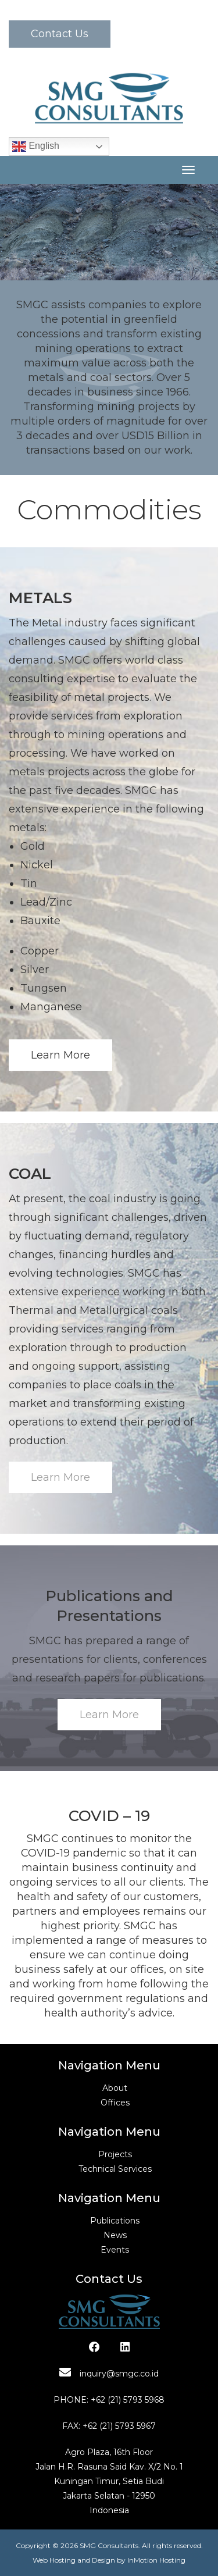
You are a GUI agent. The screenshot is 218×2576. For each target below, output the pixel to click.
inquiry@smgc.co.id (109, 2373)
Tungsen (43, 988)
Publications (115, 2220)
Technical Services (115, 2169)
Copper (39, 951)
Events (115, 2249)
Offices (115, 2102)
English (35, 147)
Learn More (60, 1055)
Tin (28, 883)
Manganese (51, 1006)
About (114, 2088)
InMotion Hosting (156, 2560)
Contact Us (59, 33)
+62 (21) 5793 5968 (128, 2400)
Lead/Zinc (46, 902)
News (115, 2235)
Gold (32, 846)
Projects (115, 2154)
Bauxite (40, 920)
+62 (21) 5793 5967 (119, 2426)
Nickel (36, 864)
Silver (34, 969)
